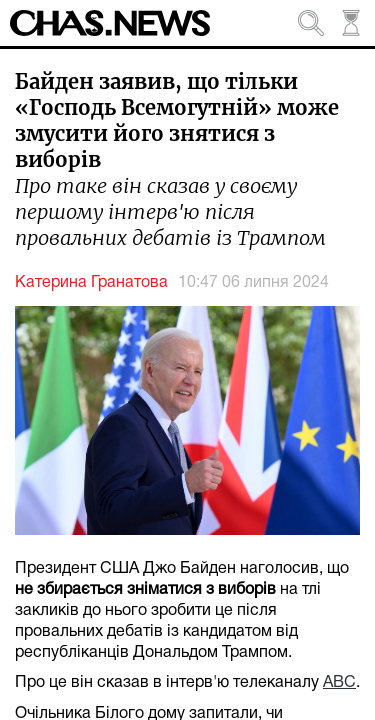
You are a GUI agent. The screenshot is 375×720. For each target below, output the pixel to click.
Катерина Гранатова (91, 283)
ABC (339, 683)
